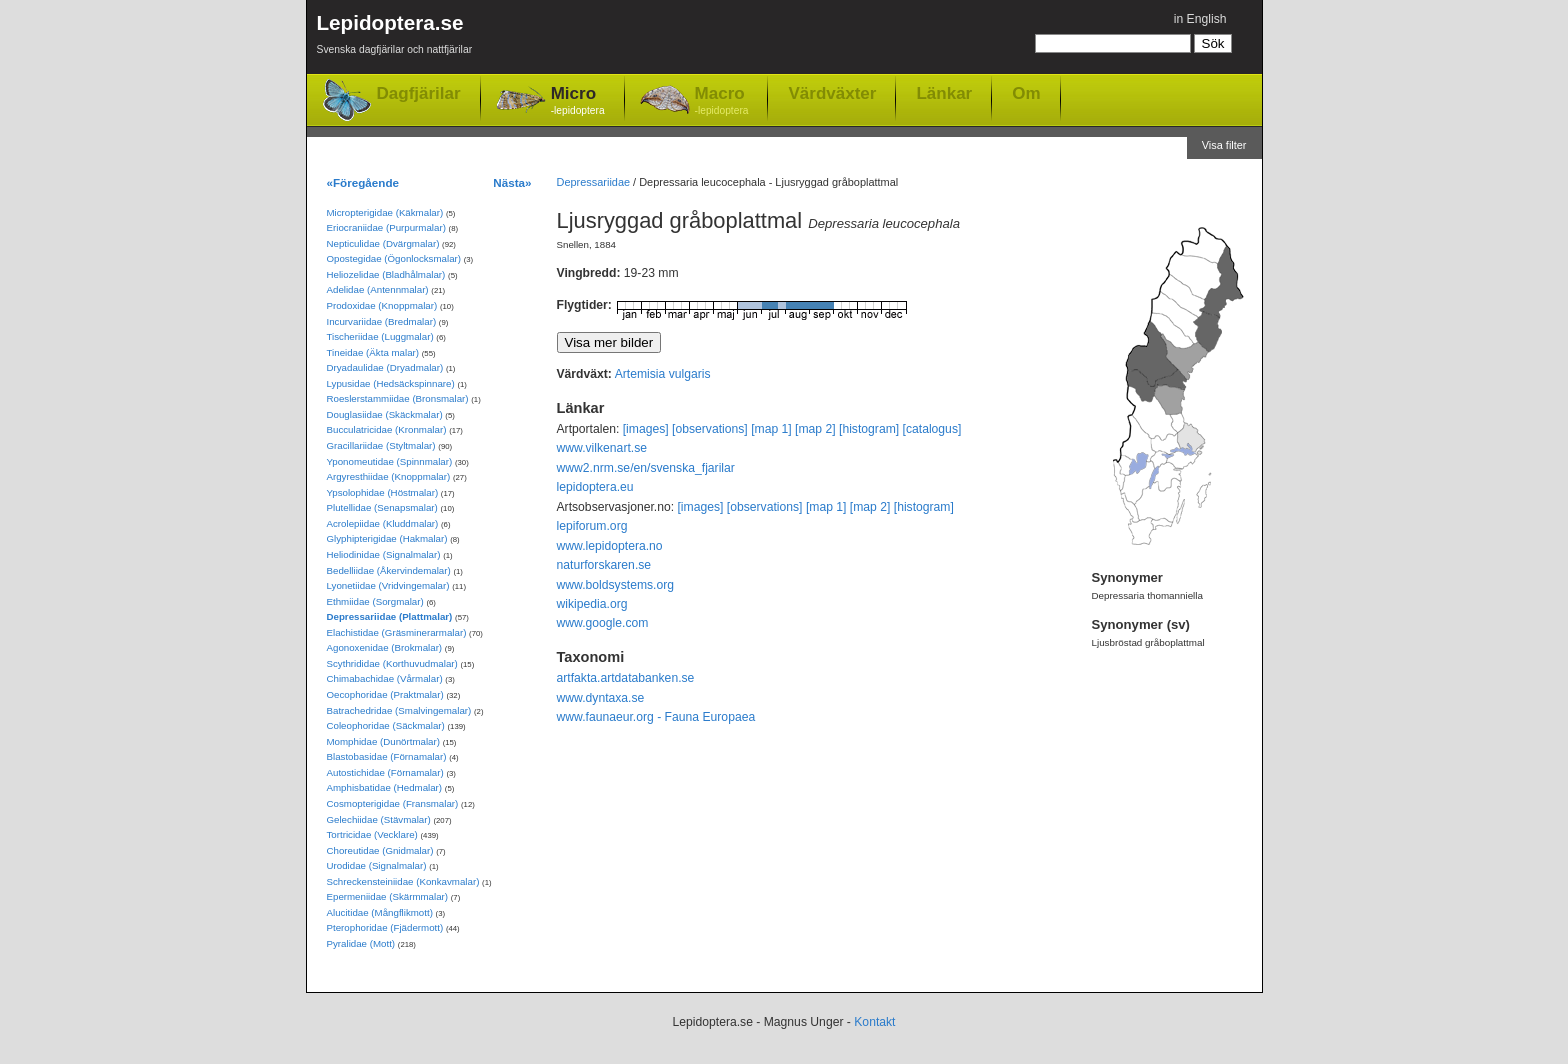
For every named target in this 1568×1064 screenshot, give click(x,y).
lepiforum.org (592, 526)
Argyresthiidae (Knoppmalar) (389, 476)
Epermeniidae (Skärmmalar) (388, 896)
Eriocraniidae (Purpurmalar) (386, 227)
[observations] (710, 429)
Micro (578, 101)
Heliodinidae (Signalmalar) (384, 554)
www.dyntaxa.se (601, 698)
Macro (722, 101)
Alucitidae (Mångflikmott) (380, 912)
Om (1026, 93)
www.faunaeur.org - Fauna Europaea (656, 717)
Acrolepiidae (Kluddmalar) (383, 523)
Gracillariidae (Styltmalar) (381, 445)
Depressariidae (594, 182)
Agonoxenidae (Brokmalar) (385, 647)
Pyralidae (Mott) (361, 943)
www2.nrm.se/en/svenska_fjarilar (646, 468)
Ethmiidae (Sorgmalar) (375, 601)
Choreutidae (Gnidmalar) (380, 850)
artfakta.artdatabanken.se (626, 678)
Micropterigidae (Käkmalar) (385, 212)
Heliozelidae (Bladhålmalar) (386, 274)
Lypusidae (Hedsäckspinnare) (391, 383)
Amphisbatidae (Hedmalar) (385, 787)
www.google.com (603, 623)
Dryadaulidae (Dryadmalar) (385, 367)
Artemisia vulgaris (663, 374)
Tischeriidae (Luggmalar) (380, 336)
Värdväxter (832, 93)
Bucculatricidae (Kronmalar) (387, 429)
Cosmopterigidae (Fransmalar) (393, 803)
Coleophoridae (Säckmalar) (386, 725)
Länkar (944, 93)
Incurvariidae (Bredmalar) (382, 321)
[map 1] (771, 429)
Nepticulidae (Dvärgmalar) (383, 243)
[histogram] (869, 429)
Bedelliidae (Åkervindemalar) (389, 570)
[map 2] (815, 429)
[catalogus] (932, 429)
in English (1200, 19)
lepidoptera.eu (595, 487)
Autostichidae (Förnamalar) (385, 772)
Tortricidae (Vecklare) (372, 834)
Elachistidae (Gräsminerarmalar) (397, 632)
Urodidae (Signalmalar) (377, 865)
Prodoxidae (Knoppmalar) (382, 305)
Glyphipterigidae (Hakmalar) (387, 538)
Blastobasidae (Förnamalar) (387, 756)
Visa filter (1224, 145)
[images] (646, 429)
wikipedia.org (592, 604)
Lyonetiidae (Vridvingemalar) (388, 585)
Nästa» (512, 182)
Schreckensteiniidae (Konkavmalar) (403, 881)
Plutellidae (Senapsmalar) (382, 507)
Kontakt (874, 1022)
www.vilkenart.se (602, 448)
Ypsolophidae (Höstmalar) (383, 492)
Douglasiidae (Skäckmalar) (385, 414)
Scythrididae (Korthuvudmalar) (392, 663)
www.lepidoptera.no (610, 546)
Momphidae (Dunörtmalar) (383, 741)
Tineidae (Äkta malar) (373, 352)
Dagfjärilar (419, 93)
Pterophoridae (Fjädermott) (385, 927)
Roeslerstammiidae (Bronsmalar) (398, 398)
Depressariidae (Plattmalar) (390, 616)
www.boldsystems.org (616, 585)
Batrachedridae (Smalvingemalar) (399, 710)
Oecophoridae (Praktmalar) (385, 694)
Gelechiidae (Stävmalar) (379, 819)
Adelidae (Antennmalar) (378, 289)
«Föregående (363, 182)
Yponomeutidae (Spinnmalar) (390, 461)
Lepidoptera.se (395, 37)
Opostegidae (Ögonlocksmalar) (394, 258)
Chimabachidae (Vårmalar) (385, 678)
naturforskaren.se (604, 565)
